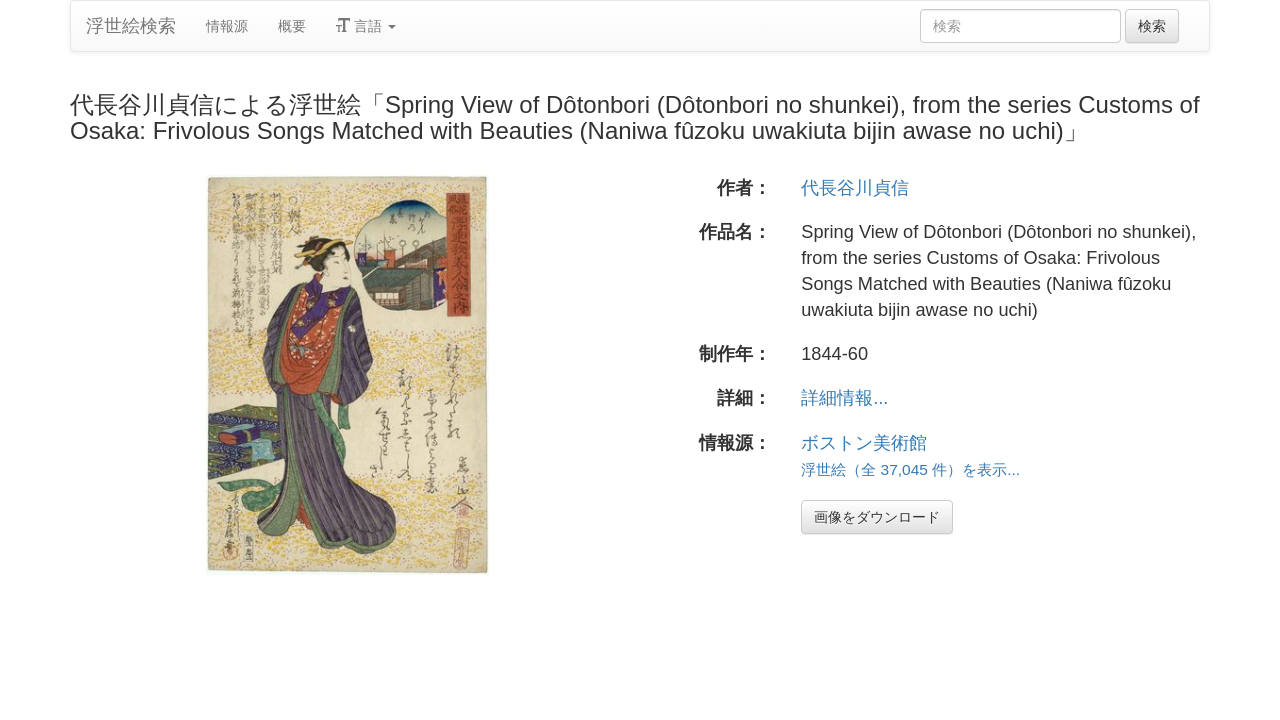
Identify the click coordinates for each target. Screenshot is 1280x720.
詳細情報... (844, 398)
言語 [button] (366, 26)
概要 (292, 26)
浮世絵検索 (131, 26)
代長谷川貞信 (855, 188)
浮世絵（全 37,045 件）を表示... (910, 469)
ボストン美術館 (864, 443)
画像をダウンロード (877, 517)
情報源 (227, 26)
